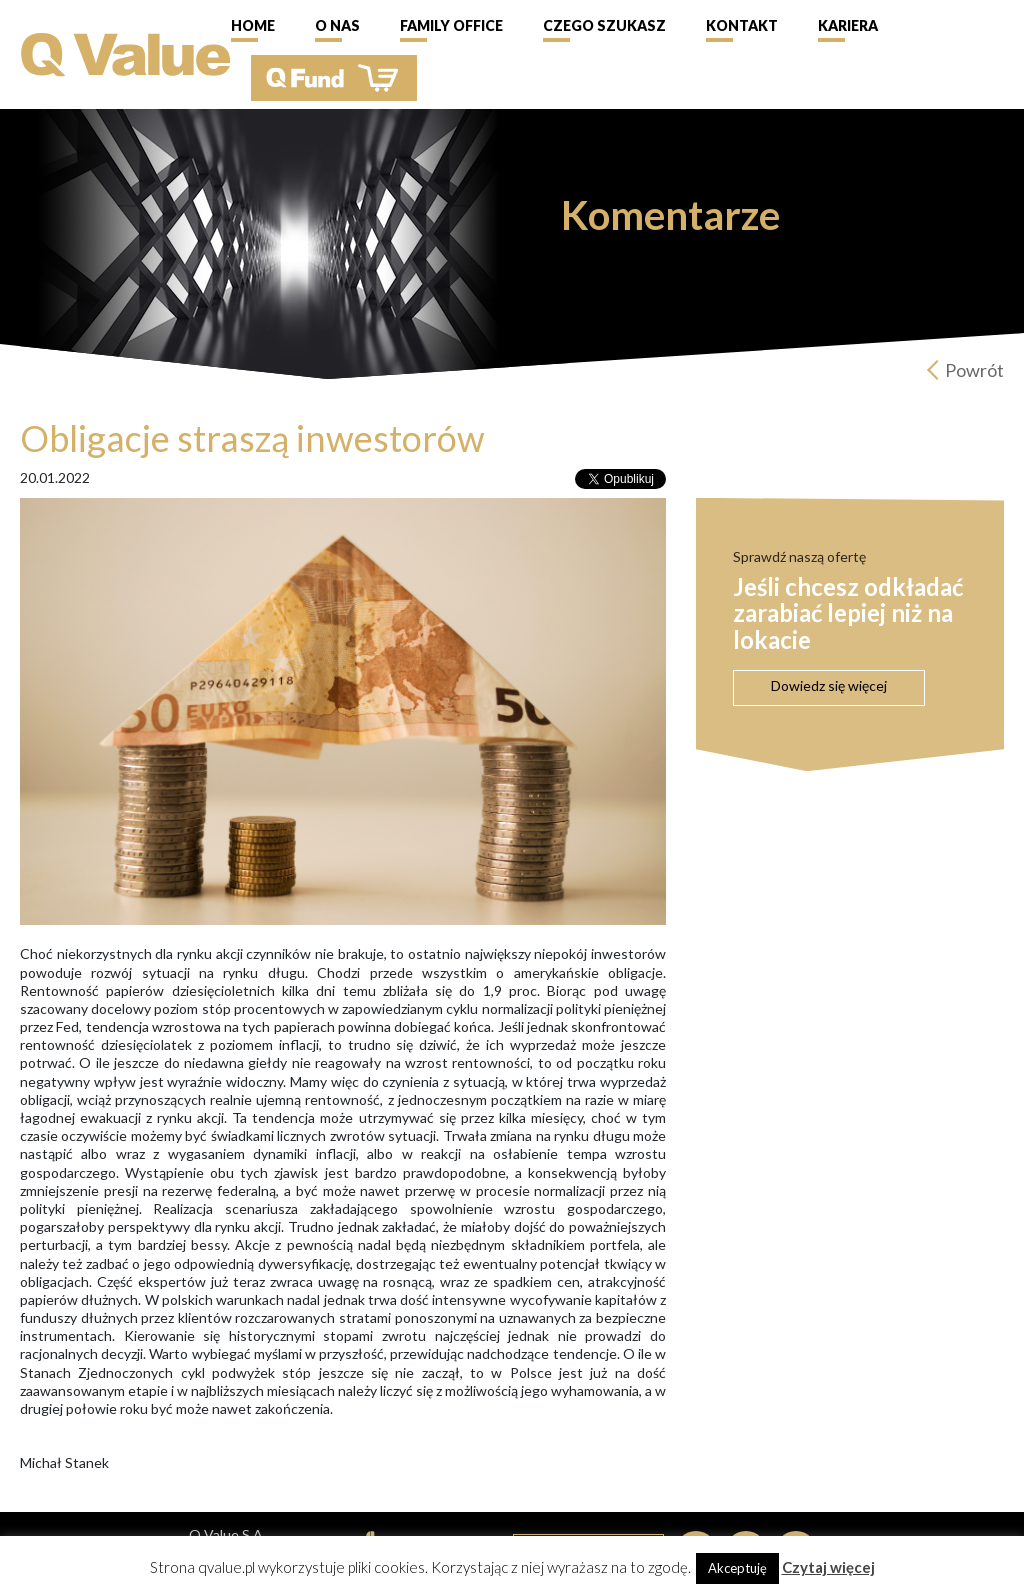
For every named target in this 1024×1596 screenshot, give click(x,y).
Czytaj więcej (828, 1567)
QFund (334, 78)
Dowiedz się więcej (829, 685)
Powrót (974, 370)
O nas (337, 25)
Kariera (848, 25)
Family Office (451, 25)
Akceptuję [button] (737, 1568)
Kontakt (742, 25)
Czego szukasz (604, 25)
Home (253, 25)
